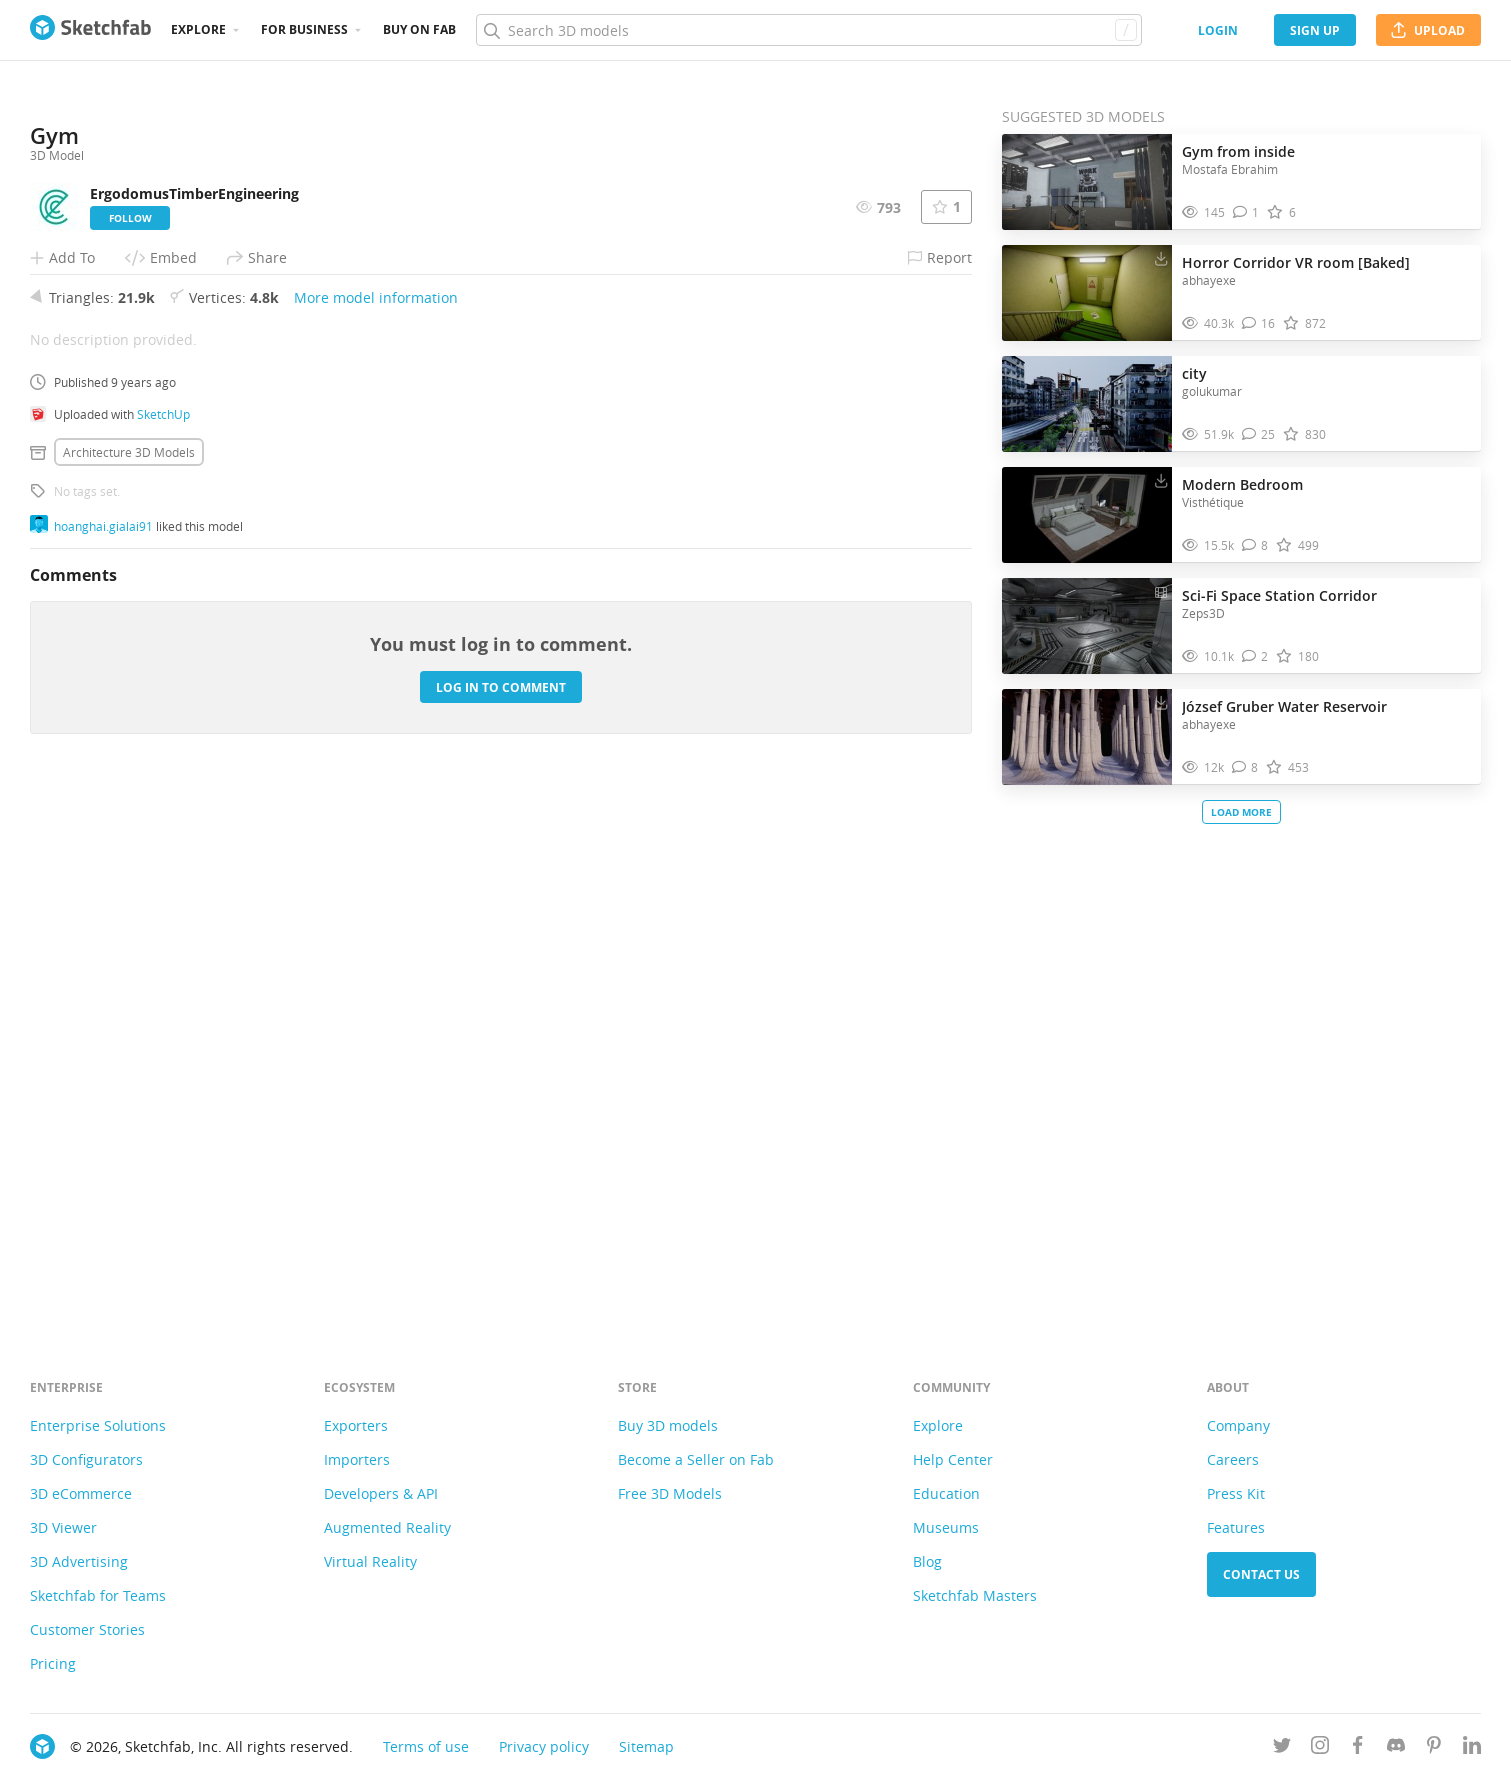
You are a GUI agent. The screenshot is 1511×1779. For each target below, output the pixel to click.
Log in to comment (501, 1214)
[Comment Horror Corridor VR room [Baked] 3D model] (1259, 323)
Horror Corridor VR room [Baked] (1296, 262)
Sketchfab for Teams (98, 1595)
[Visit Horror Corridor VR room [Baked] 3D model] (1087, 293)
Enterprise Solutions (98, 1425)
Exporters (356, 1425)
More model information (376, 825)
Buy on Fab (419, 29)
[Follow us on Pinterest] (1434, 1748)
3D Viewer (63, 1527)
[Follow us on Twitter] (1282, 1748)
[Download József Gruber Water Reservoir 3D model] (1161, 702)
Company (1238, 1425)
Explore (198, 29)
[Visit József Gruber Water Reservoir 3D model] (1087, 737)
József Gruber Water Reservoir (1284, 706)
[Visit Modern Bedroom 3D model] (1087, 515)
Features (1236, 1527)
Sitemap (646, 1746)
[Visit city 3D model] (1087, 404)
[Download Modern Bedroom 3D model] (1161, 480)
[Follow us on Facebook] (1358, 1748)
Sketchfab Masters (975, 1595)
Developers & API (381, 1493)
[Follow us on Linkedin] (1472, 1748)
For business (304, 29)
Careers (1233, 1459)
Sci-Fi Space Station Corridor (1279, 595)
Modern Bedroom (1242, 484)
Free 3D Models (670, 1493)
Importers (357, 1459)
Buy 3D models (668, 1425)
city (1194, 373)
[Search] (808, 30)
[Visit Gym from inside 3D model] (1087, 182)
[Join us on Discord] (1396, 1748)
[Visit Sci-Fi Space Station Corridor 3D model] (1087, 626)
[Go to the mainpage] (90, 30)
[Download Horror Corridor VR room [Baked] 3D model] (1161, 258)
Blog (927, 1561)
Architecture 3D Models (129, 980)
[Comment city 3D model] (1259, 434)
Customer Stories (87, 1629)
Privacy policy (544, 1746)
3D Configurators (86, 1459)
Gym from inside (1238, 151)
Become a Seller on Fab (696, 1459)
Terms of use (426, 1746)
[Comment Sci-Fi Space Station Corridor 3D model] (1255, 656)
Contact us (1261, 1574)
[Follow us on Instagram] (1320, 1748)
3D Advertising (79, 1561)
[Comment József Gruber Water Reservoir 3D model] (1245, 767)
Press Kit (1236, 1493)
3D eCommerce (81, 1493)
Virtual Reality (370, 1561)
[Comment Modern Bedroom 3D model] (1255, 545)
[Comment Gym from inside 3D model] (1246, 212)
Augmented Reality (387, 1527)
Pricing (53, 1663)
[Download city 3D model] (1161, 369)
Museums (946, 1527)
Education (946, 1493)
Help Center (953, 1459)
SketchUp (163, 942)
